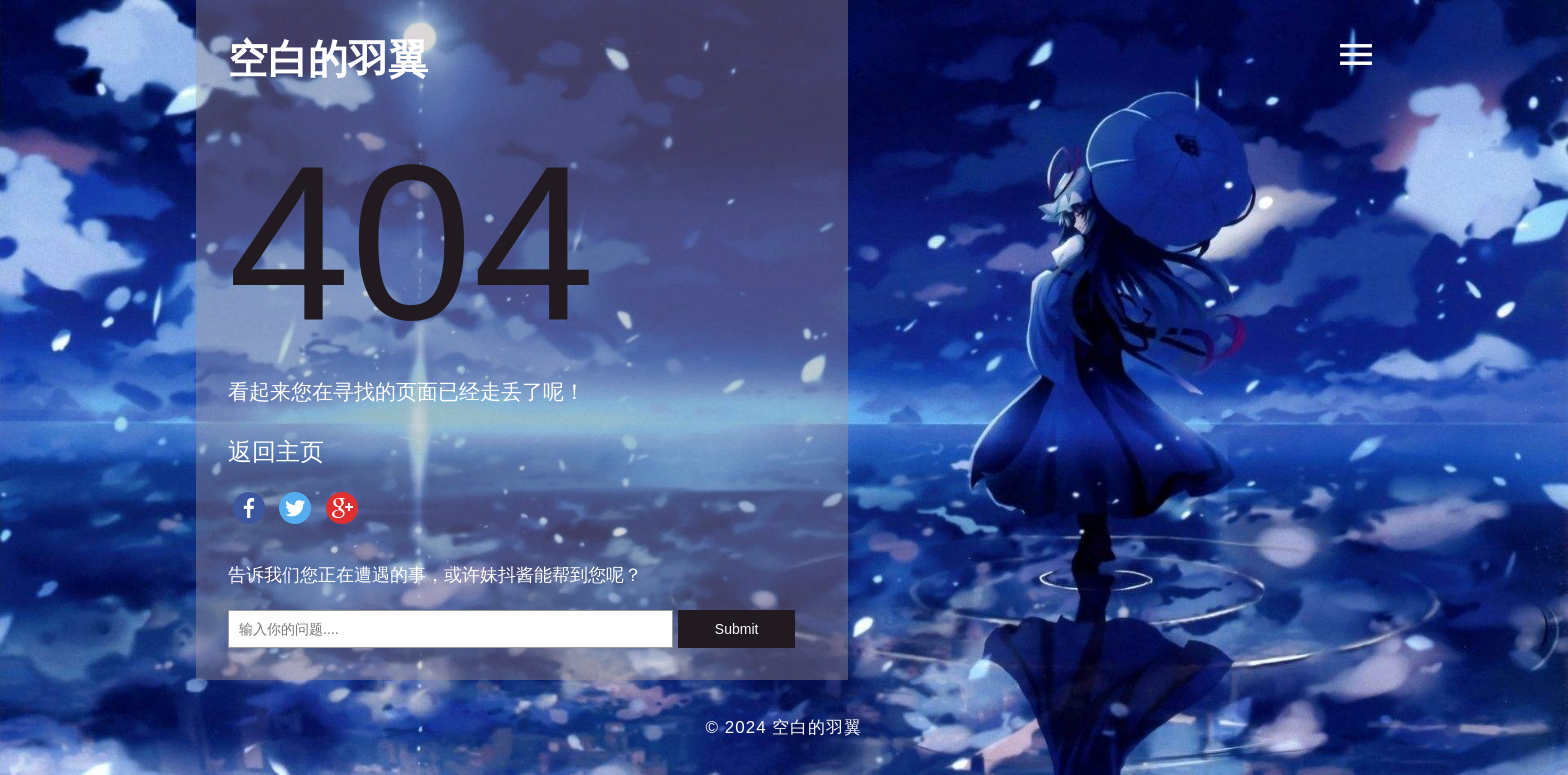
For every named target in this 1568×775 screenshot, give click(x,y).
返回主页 (276, 451)
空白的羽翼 (817, 727)
